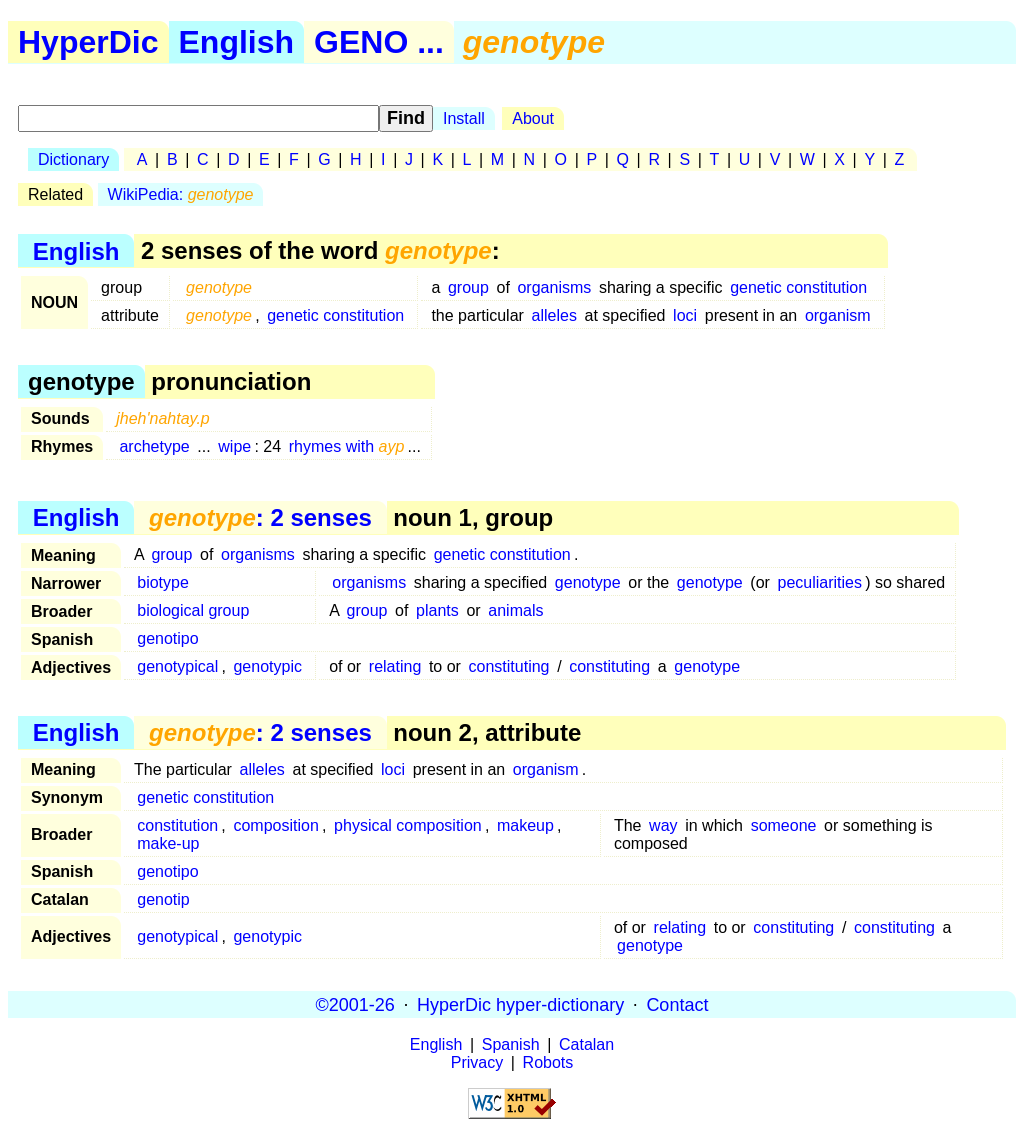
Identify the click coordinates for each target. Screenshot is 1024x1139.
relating (395, 666)
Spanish (511, 1044)
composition (275, 825)
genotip (163, 899)
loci (685, 315)
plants (437, 610)
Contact (677, 1004)
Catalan (586, 1044)
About (533, 118)
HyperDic (88, 42)
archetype (154, 446)
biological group (193, 610)
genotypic (267, 666)
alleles (554, 315)
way (663, 825)
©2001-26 (355, 1004)
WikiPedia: (181, 194)
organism (838, 315)
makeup (525, 825)
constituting (509, 666)
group (468, 287)
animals (515, 610)
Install (464, 118)
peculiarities (820, 582)
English (237, 42)
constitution (177, 825)
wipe (234, 446)
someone (784, 825)
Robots (548, 1062)
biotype (163, 582)
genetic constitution (798, 287)
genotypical (177, 666)
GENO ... (379, 42)
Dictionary (73, 159)
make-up (168, 843)
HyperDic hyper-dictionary (520, 1004)
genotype (588, 582)
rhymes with (347, 446)
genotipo (167, 638)
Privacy (477, 1062)
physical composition (408, 825)
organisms (554, 287)
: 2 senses (260, 517)
